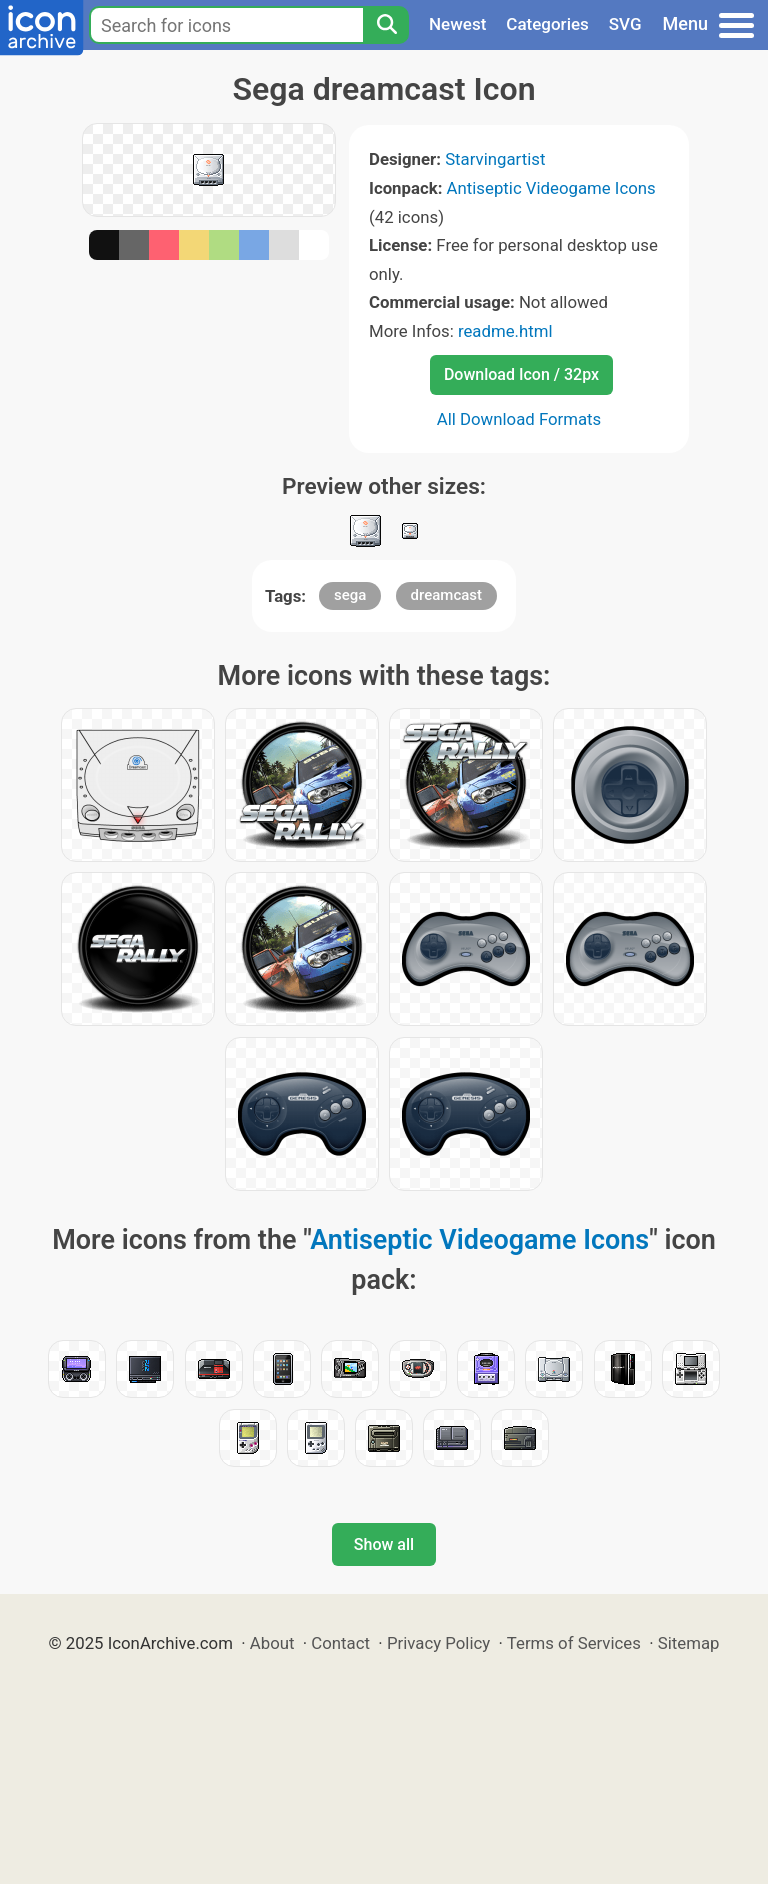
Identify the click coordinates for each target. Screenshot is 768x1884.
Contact (340, 1643)
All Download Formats (519, 419)
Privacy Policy (438, 1643)
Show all (384, 1544)
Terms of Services (574, 1643)
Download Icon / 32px (521, 374)
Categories (547, 24)
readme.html (505, 331)
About (272, 1643)
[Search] (386, 25)
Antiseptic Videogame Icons (551, 188)
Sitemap (689, 1643)
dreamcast (446, 595)
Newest (457, 24)
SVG (625, 24)
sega (350, 595)
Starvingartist (495, 159)
